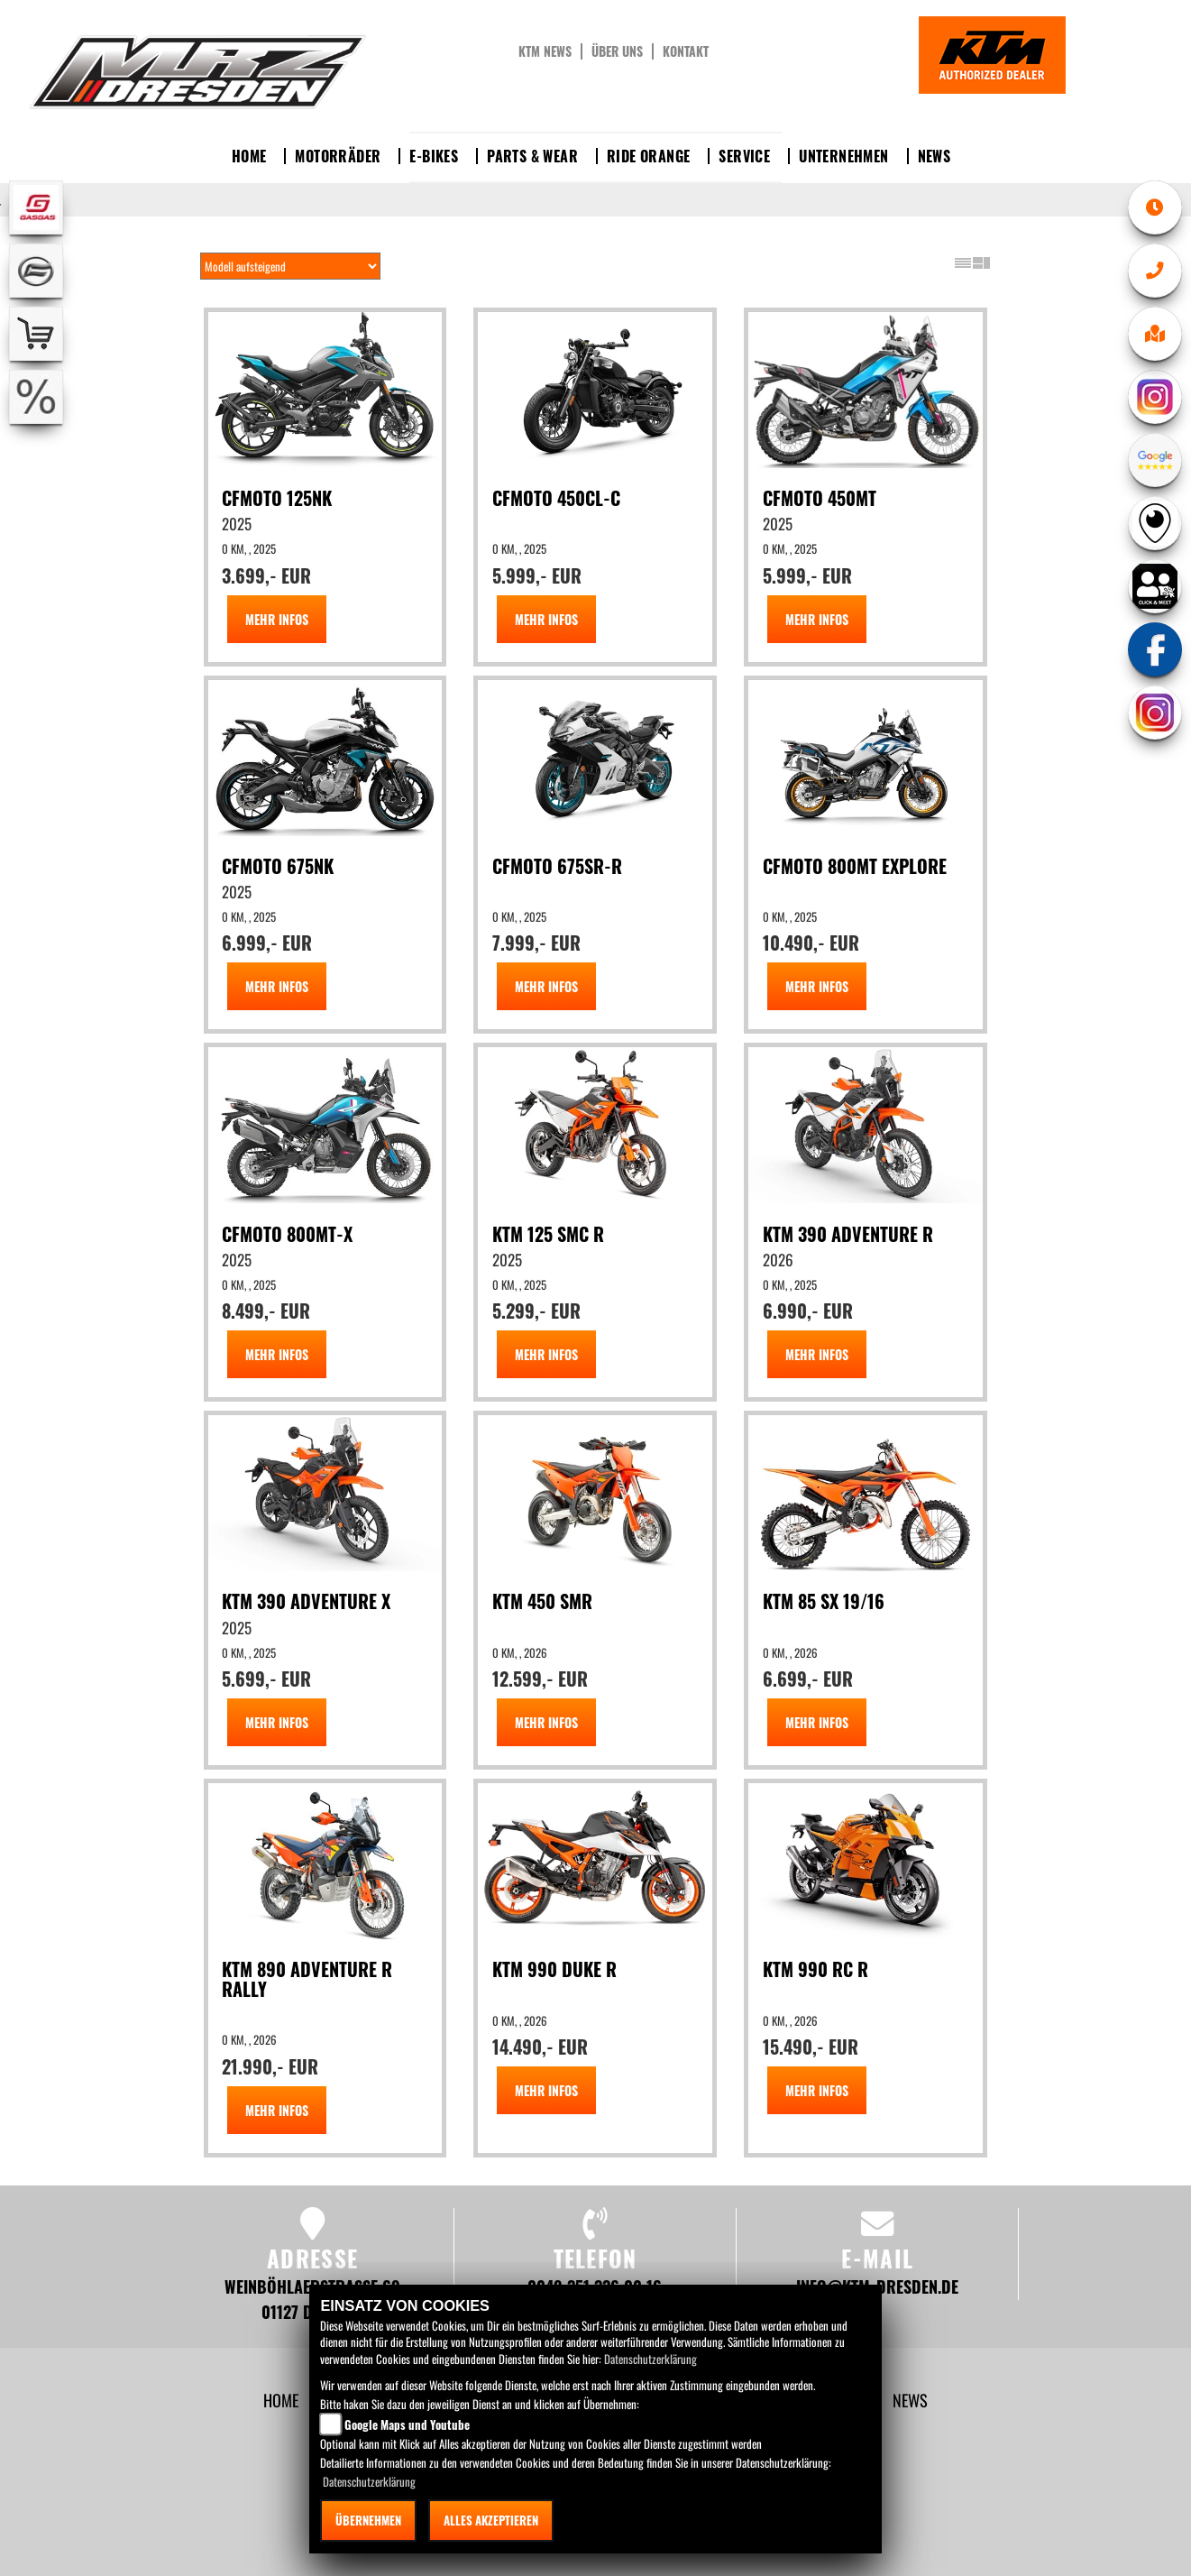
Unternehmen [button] (843, 156)
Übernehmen (368, 2520)
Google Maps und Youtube (407, 2424)
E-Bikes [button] (433, 156)
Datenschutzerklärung (650, 2359)
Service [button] (744, 156)
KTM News (545, 51)
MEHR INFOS (276, 619)
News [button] (934, 156)
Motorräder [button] (337, 156)
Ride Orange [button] (648, 156)
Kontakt (686, 51)
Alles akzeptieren (491, 2520)
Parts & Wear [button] (532, 156)
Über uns (617, 51)
